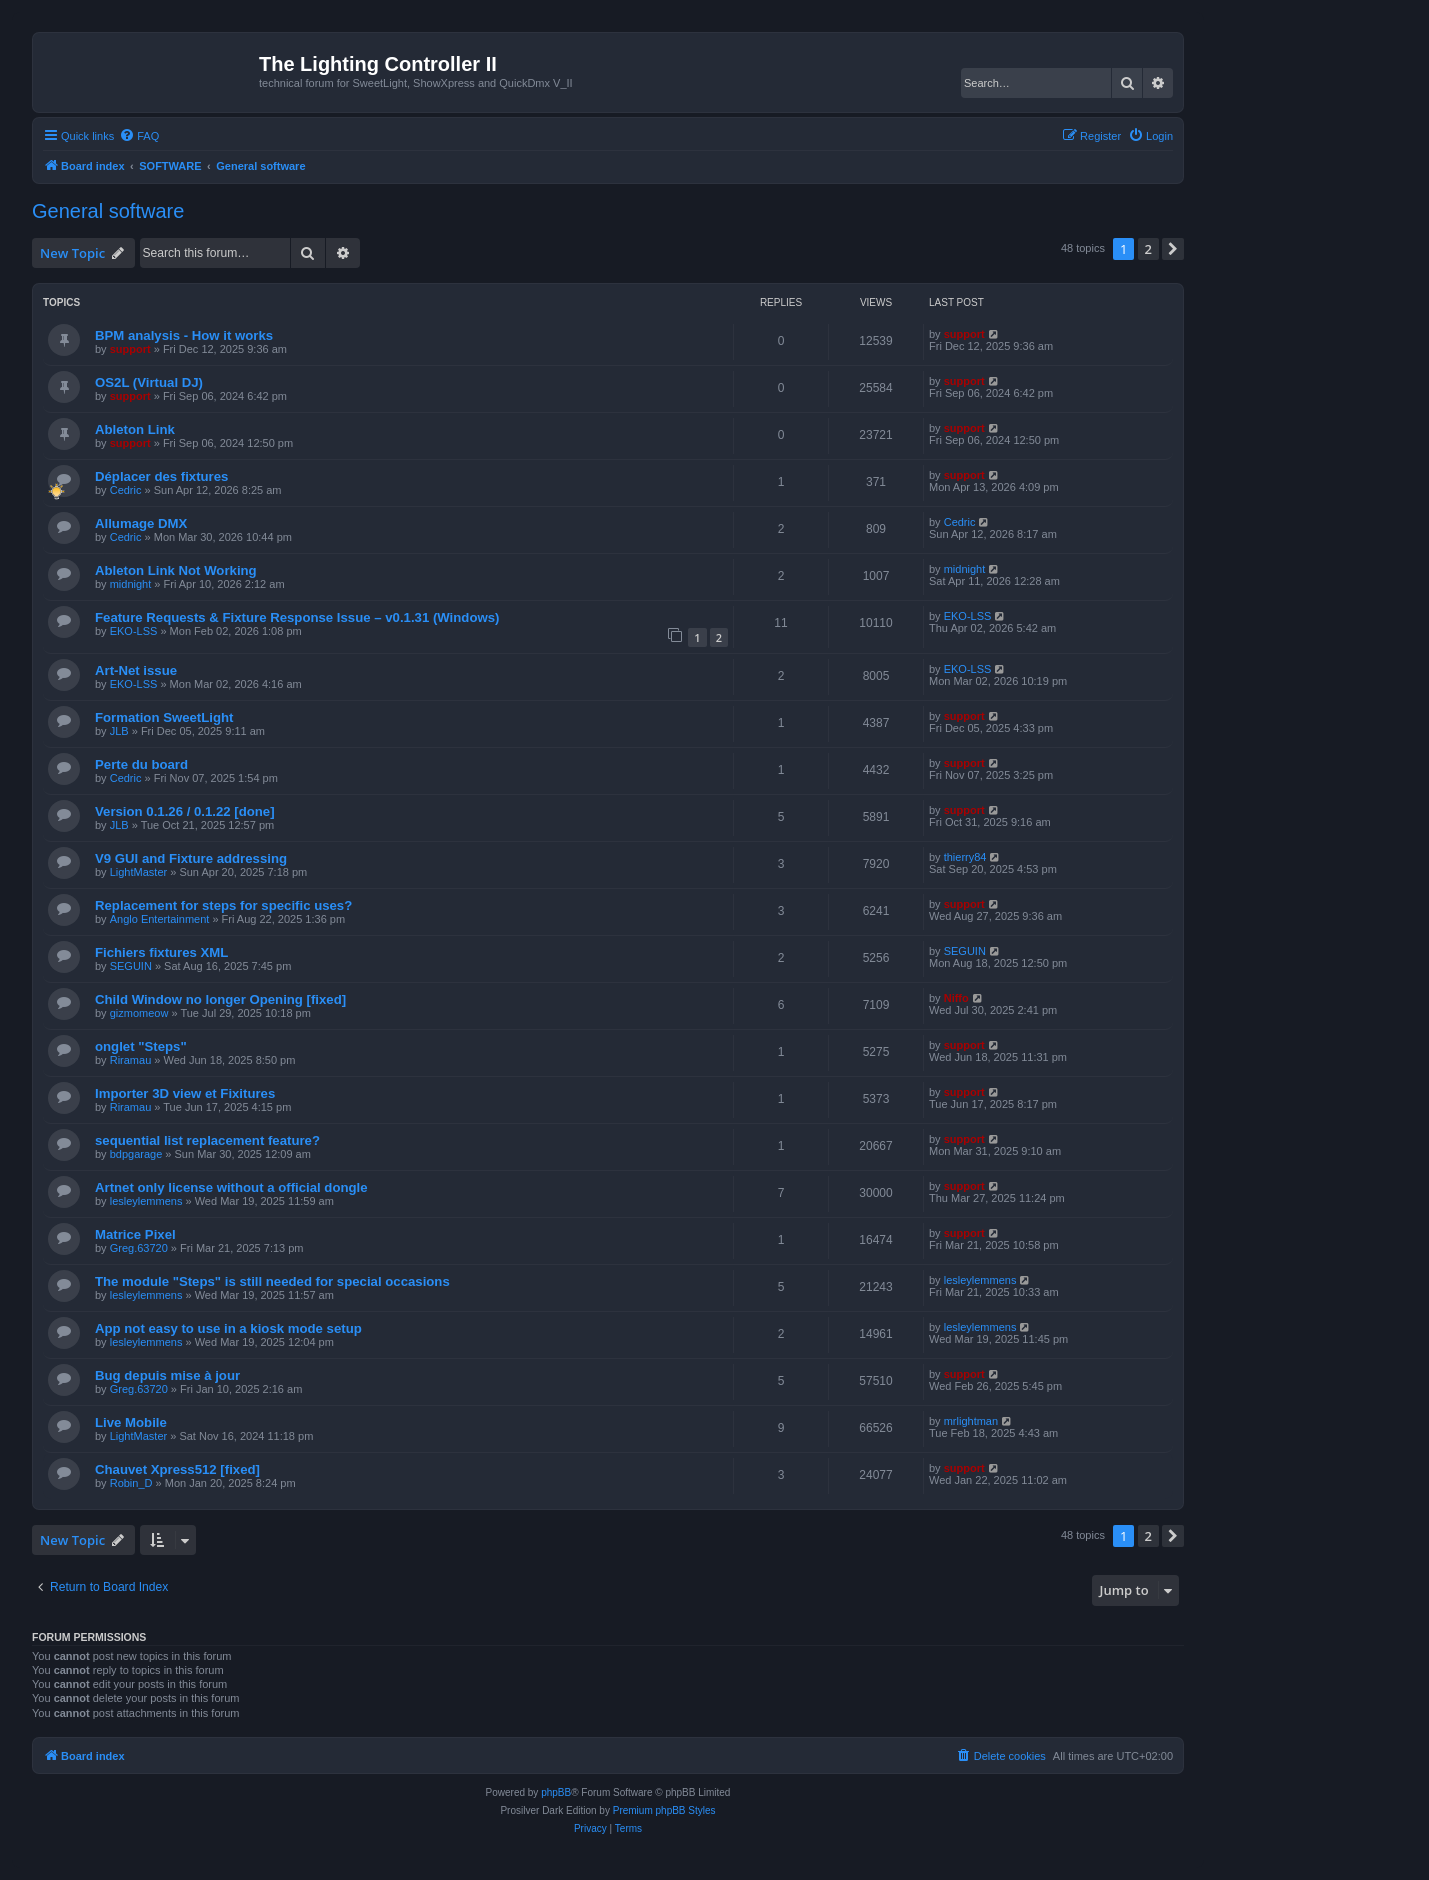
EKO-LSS (134, 631)
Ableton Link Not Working (176, 570)
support (130, 349)
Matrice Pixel (135, 1234)
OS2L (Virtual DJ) (149, 382)
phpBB (556, 1792)
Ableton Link (135, 429)
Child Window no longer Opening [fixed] (220, 999)
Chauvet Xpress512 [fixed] (177, 1469)
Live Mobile (131, 1422)
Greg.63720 (139, 1248)
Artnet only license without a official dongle (231, 1187)
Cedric (126, 490)
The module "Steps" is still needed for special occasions (272, 1281)
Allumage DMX (141, 523)
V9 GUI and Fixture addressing (191, 858)
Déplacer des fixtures (161, 476)
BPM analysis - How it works (184, 335)
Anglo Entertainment (160, 919)
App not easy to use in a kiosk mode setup (228, 1328)
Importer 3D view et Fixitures (185, 1093)
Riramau (131, 1060)
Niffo (956, 998)
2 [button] (1148, 249)
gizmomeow (139, 1013)
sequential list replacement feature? (207, 1140)
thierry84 (965, 857)
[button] (1173, 249)
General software (108, 211)
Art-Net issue (136, 670)
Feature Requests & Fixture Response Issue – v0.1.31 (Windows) (297, 617)
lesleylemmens (146, 1201)
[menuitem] (139, 136)
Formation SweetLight (164, 717)
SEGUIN (131, 966)
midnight (131, 584)
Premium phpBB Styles (664, 1810)
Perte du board (141, 764)
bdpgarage (136, 1154)
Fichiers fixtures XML (161, 952)
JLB (119, 731)
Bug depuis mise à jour (167, 1375)
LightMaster (138, 872)
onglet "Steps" (141, 1046)
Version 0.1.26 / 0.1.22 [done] (185, 811)
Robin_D (131, 1483)
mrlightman (971, 1421)
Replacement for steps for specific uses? (223, 905)
